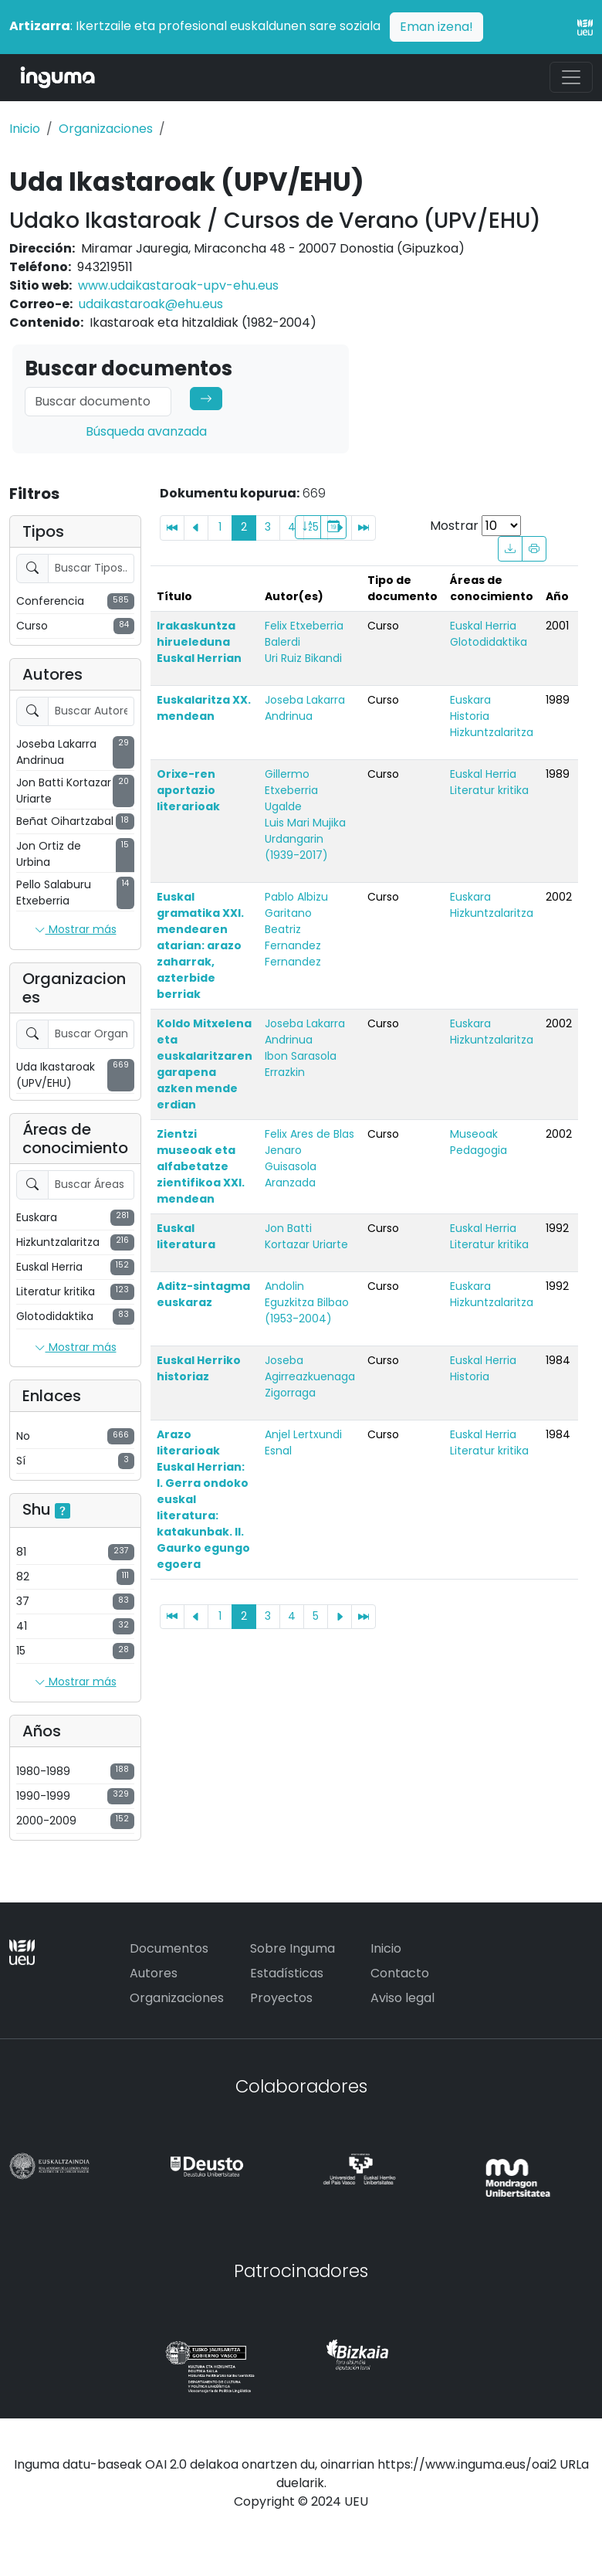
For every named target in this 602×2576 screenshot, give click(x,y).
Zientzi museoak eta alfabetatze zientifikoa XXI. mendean (201, 1166)
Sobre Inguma (292, 1948)
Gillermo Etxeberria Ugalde (291, 790)
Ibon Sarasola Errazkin (301, 1064)
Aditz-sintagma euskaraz (203, 1294)
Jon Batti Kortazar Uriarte (306, 1236)
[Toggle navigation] (571, 77)
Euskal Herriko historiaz (199, 1368)
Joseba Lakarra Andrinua (305, 708)
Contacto (399, 1973)
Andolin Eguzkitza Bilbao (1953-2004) (307, 1302)
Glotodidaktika (488, 642)
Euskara (470, 700)
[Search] (98, 401)
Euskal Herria (483, 625)
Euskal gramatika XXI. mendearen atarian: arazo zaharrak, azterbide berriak (200, 945)
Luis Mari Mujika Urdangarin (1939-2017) (305, 839)
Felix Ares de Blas (309, 1134)
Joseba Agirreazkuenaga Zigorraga (310, 1376)
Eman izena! (436, 27)
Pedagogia (478, 1150)
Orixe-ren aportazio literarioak (188, 790)
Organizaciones (106, 128)
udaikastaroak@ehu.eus (151, 304)
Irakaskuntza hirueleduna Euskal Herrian (199, 642)
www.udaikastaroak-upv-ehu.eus (178, 285)
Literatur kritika (489, 790)
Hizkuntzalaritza (491, 732)
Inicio (24, 128)
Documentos (169, 1948)
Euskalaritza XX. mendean (204, 708)
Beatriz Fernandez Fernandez (293, 945)
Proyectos (281, 1998)
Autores (154, 1973)
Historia (469, 716)
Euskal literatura (186, 1236)
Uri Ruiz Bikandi (303, 658)
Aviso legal (402, 1998)
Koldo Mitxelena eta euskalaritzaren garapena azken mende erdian (204, 1064)
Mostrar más (76, 929)
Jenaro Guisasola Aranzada (290, 1166)
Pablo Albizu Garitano (296, 905)
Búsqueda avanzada (146, 431)
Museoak (474, 1134)
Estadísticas (286, 1973)
